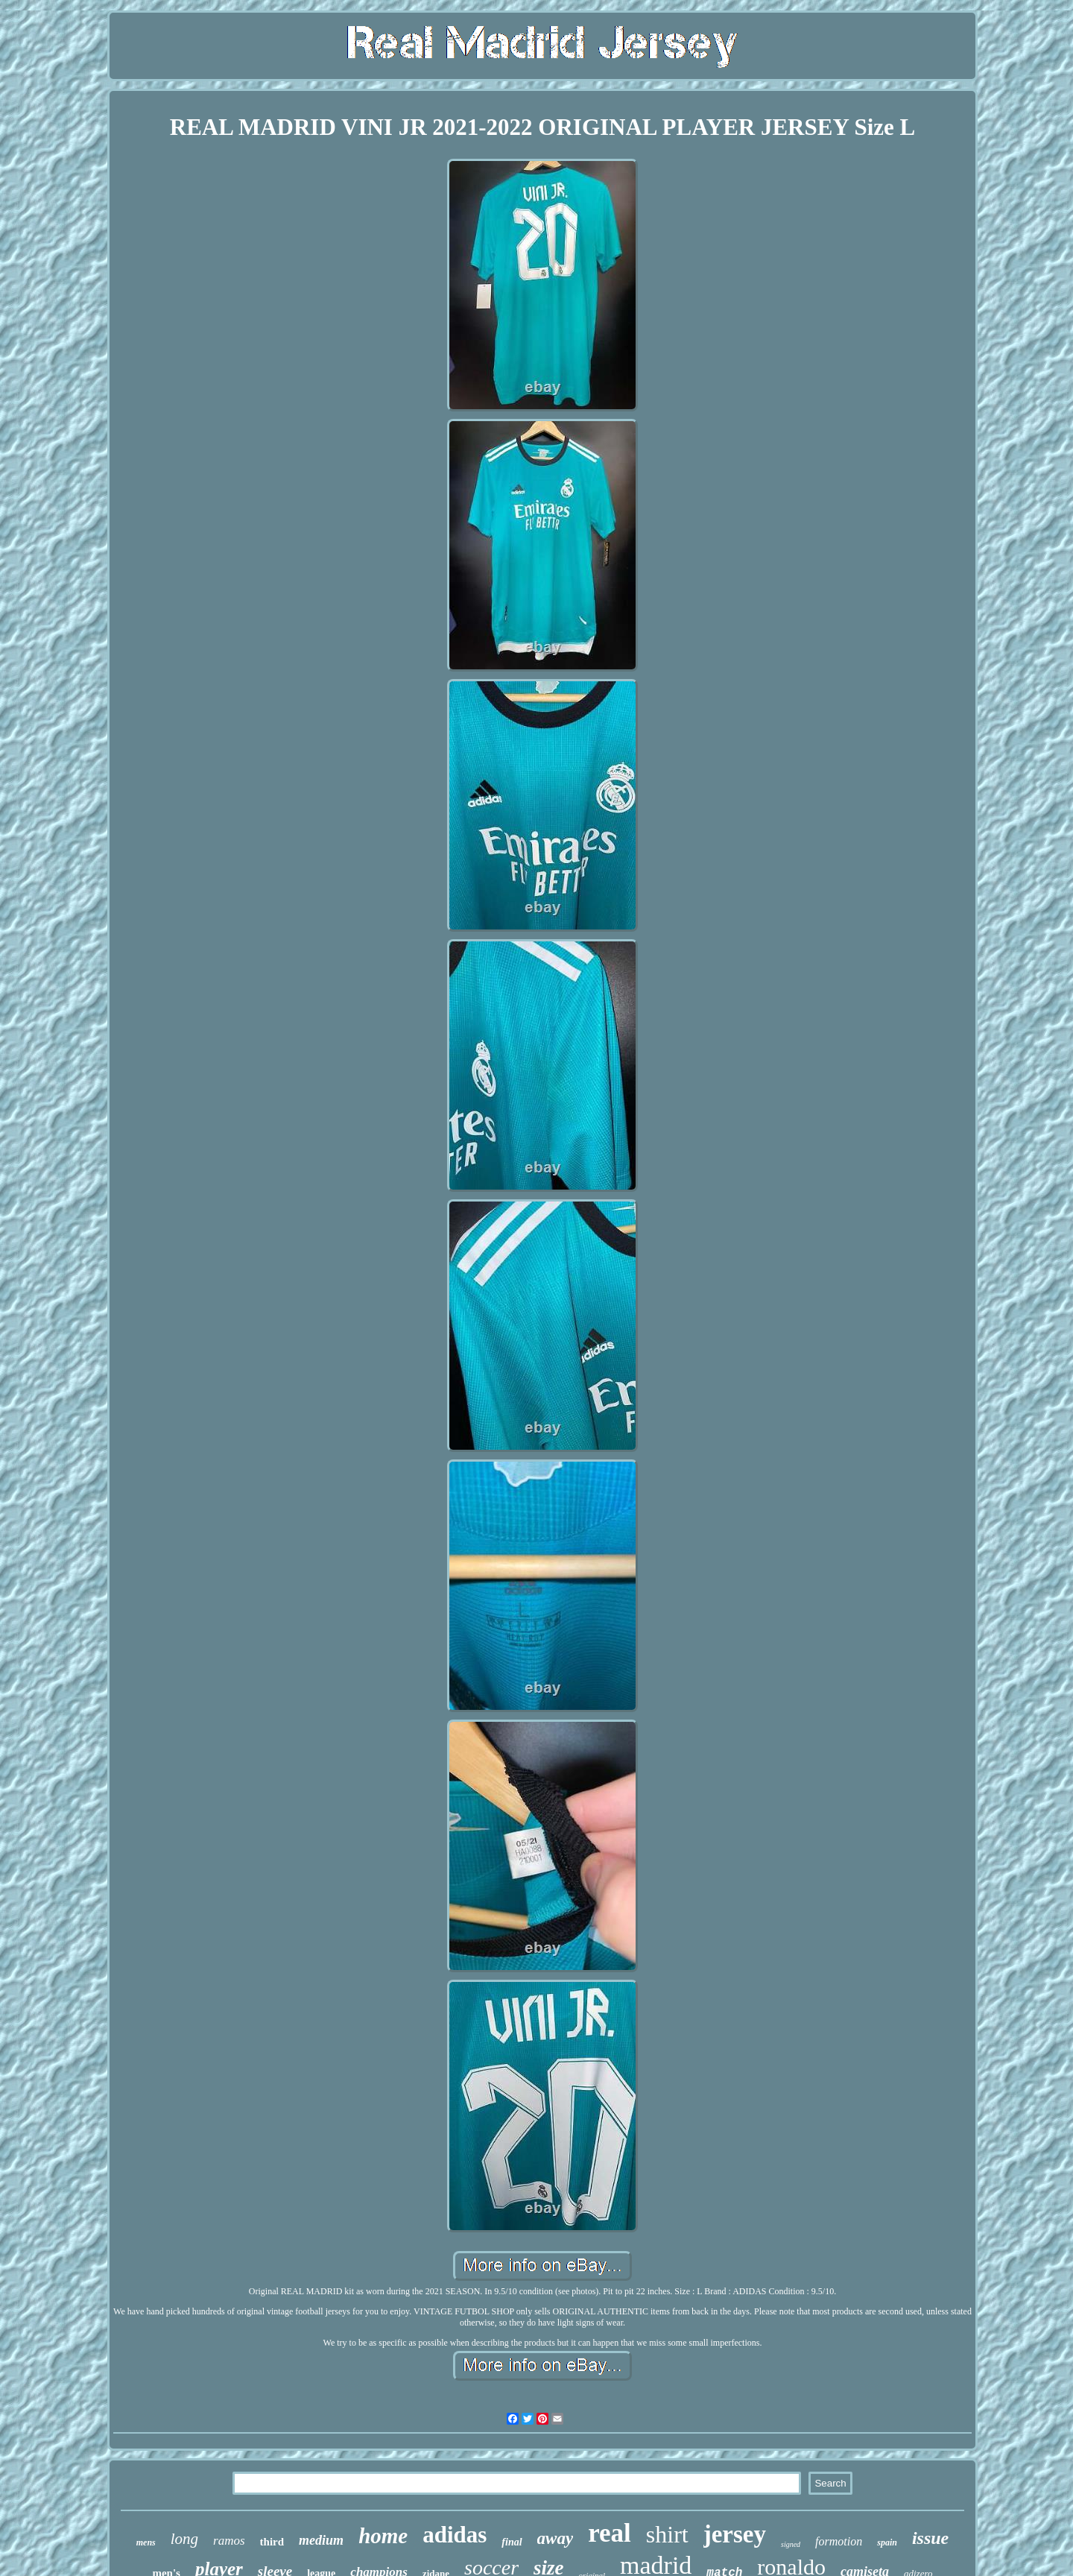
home (383, 2536)
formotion (838, 2541)
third (272, 2542)
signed (790, 2544)
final (511, 2542)
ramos (229, 2541)
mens (146, 2542)
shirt (667, 2534)
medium (321, 2540)
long (184, 2539)
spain (887, 2542)
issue (930, 2538)
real (609, 2533)
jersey (734, 2534)
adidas (454, 2535)
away (555, 2538)
